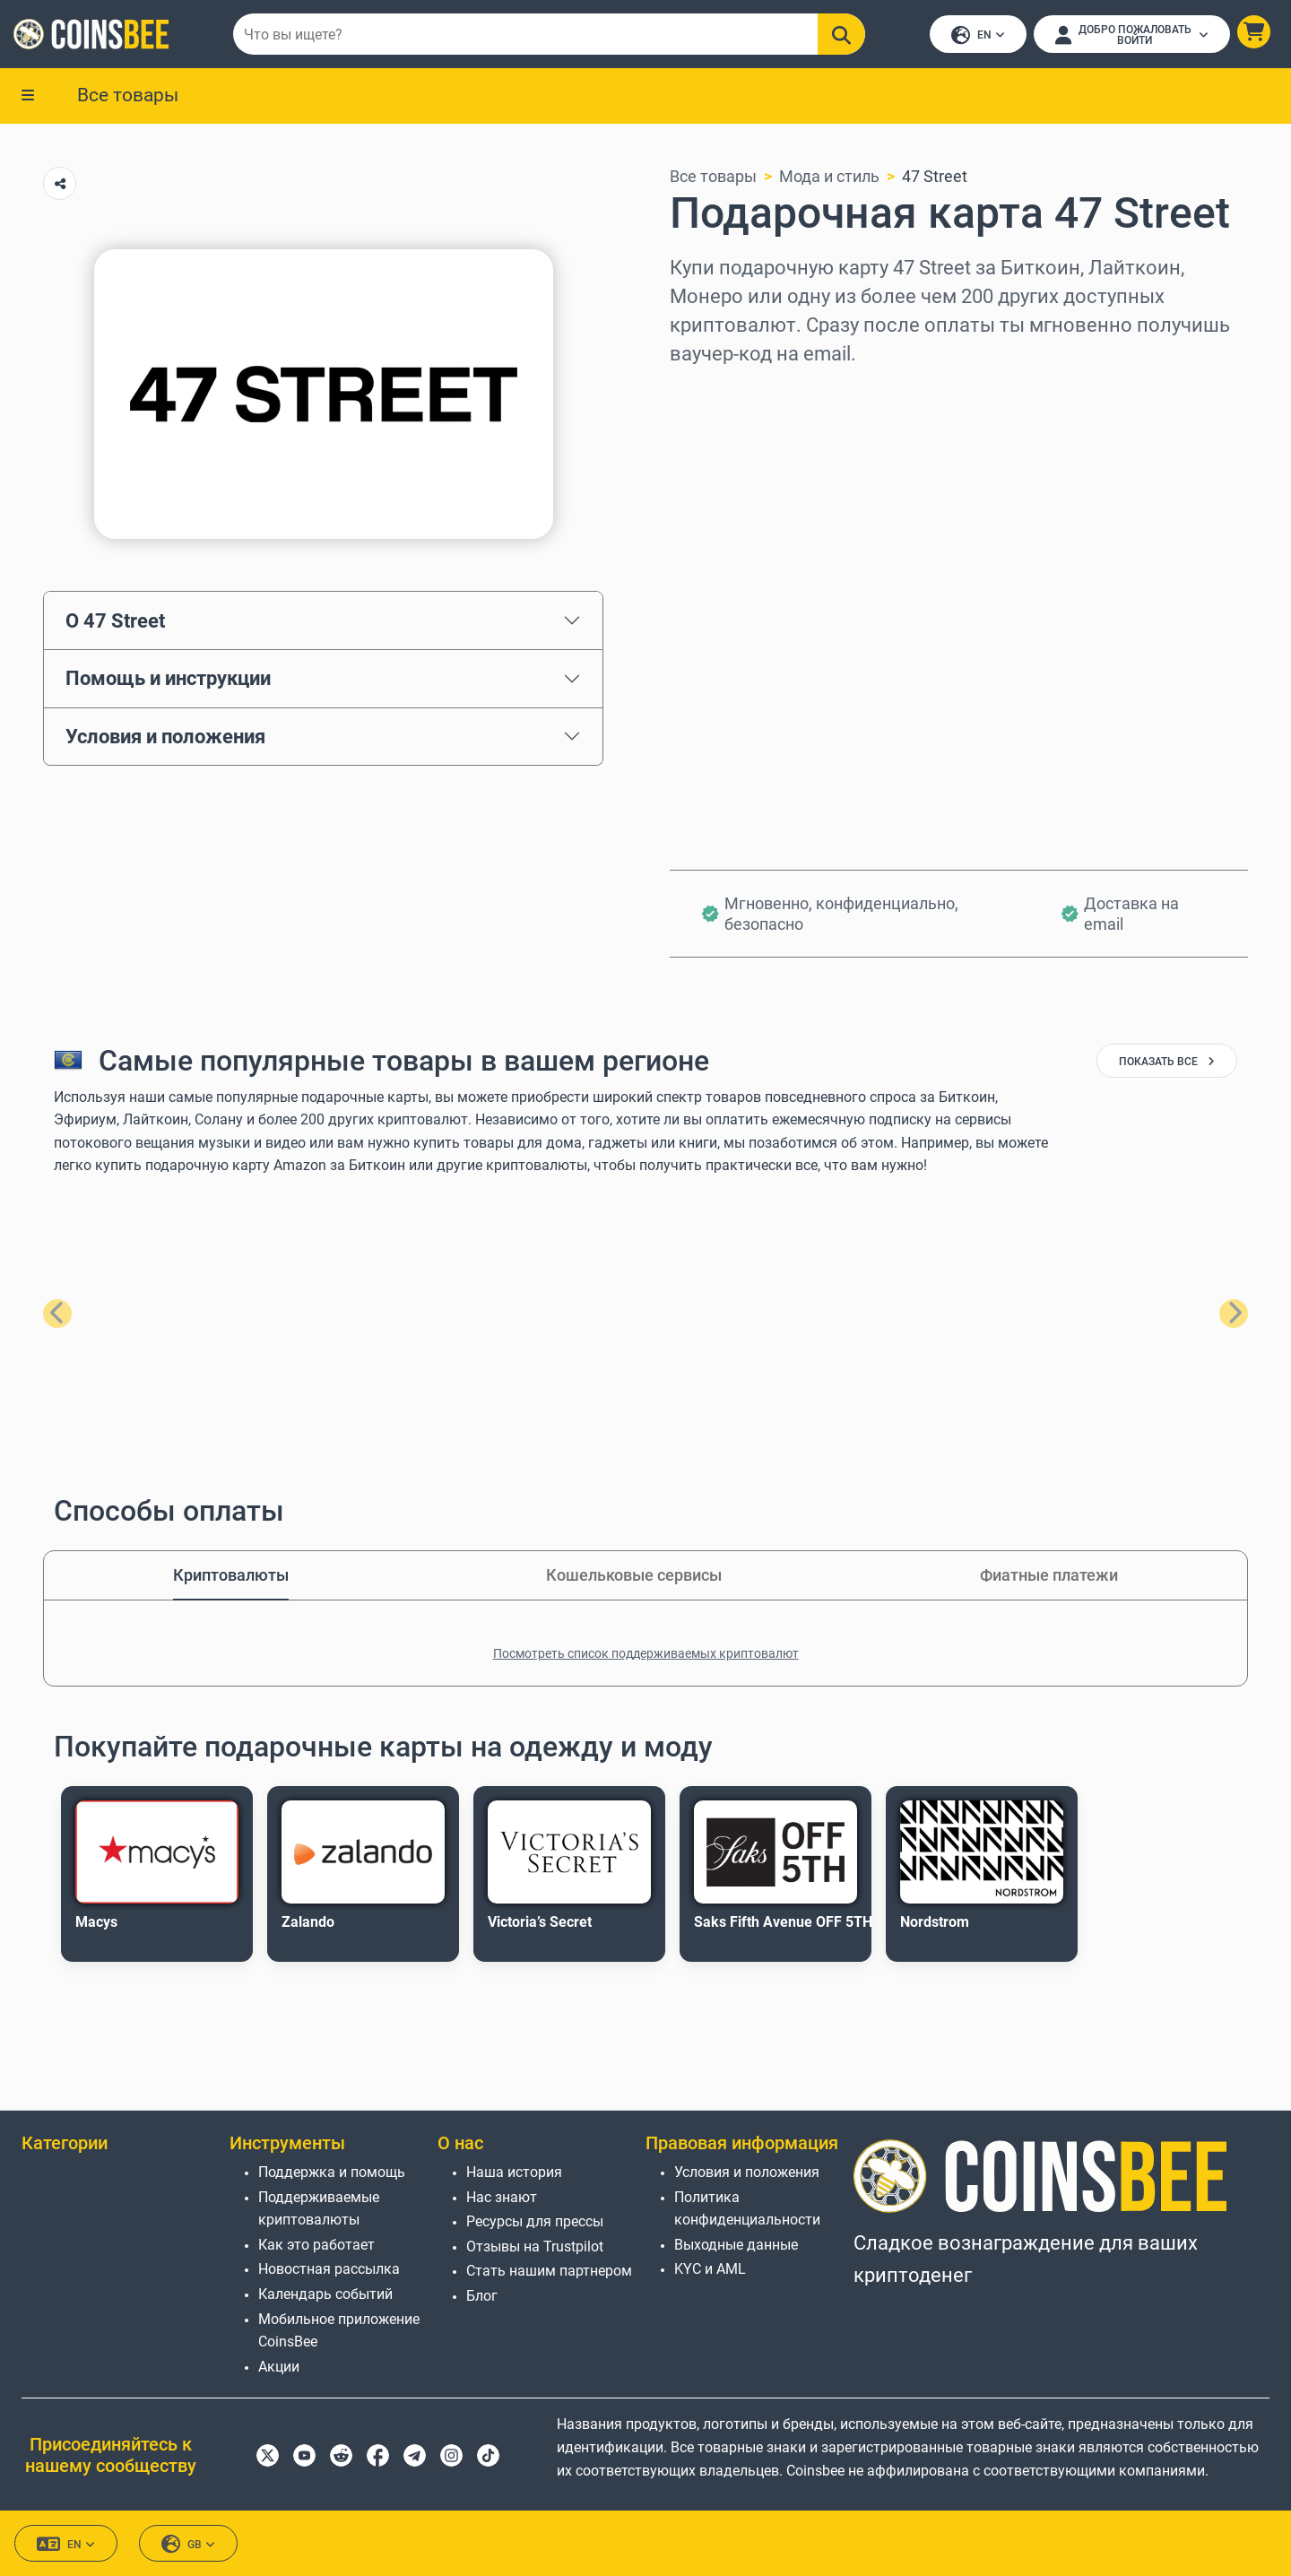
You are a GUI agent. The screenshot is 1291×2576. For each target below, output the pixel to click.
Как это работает (316, 2244)
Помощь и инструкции (168, 679)
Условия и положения (165, 738)
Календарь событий (325, 2294)
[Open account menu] (1131, 35)
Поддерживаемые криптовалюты (318, 2209)
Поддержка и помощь (331, 2172)
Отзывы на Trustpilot (534, 2246)
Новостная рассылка (329, 2269)
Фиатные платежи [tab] (1049, 1576)
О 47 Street (115, 621)
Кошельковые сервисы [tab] (634, 1576)
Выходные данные (736, 2244)
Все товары (127, 96)
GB (188, 2545)
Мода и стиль (829, 178)
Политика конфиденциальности (747, 2209)
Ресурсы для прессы (534, 2222)
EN (977, 36)
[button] (1252, 32)
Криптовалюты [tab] (231, 1576)
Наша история (514, 2172)
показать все (1167, 1063)
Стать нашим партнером (549, 2271)
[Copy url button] (59, 185)
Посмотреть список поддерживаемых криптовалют (646, 1655)
